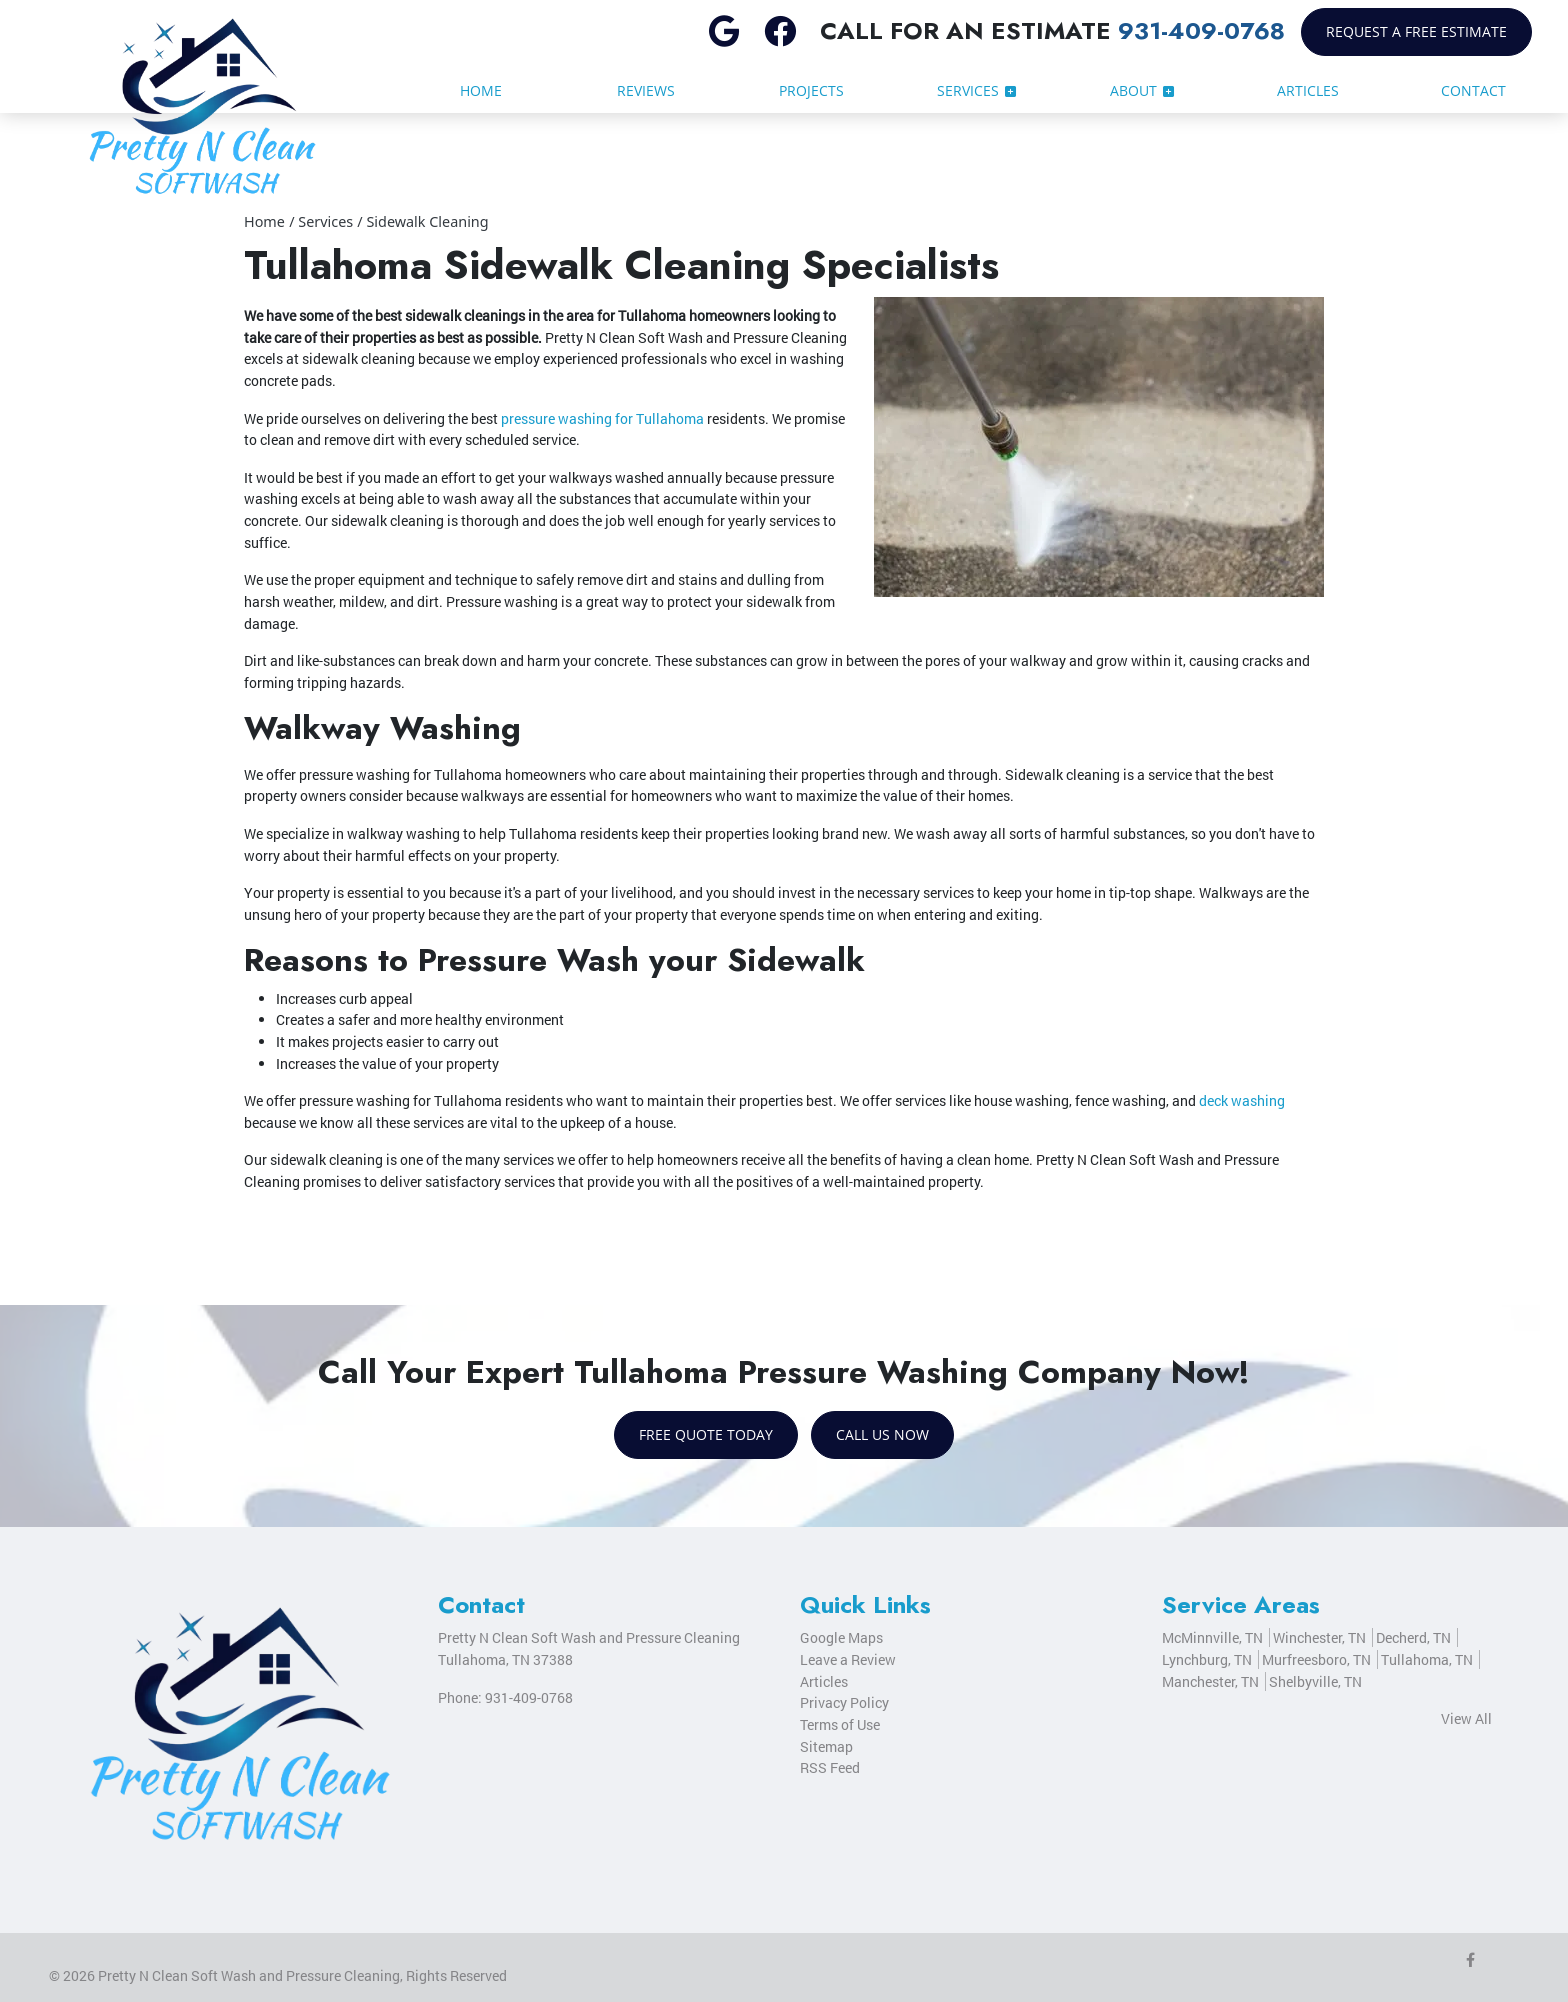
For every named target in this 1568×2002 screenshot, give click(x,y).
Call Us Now (882, 1434)
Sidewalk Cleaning (427, 221)
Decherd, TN (1413, 1637)
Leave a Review (848, 1659)
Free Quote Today (706, 1434)
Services (325, 221)
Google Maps (841, 1637)
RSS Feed (830, 1767)
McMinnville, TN (1212, 1637)
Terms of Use (840, 1724)
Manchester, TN (1210, 1681)
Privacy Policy (844, 1702)
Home (264, 221)
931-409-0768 (1201, 30)
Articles (824, 1681)
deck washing (1242, 1100)
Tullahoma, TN (1427, 1659)
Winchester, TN (1319, 1637)
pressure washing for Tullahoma (602, 418)
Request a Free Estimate (1416, 31)
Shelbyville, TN (1315, 1681)
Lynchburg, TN (1207, 1659)
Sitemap (826, 1746)
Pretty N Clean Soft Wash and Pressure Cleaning (249, 1975)
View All (1466, 1718)
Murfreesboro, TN (1316, 1659)
